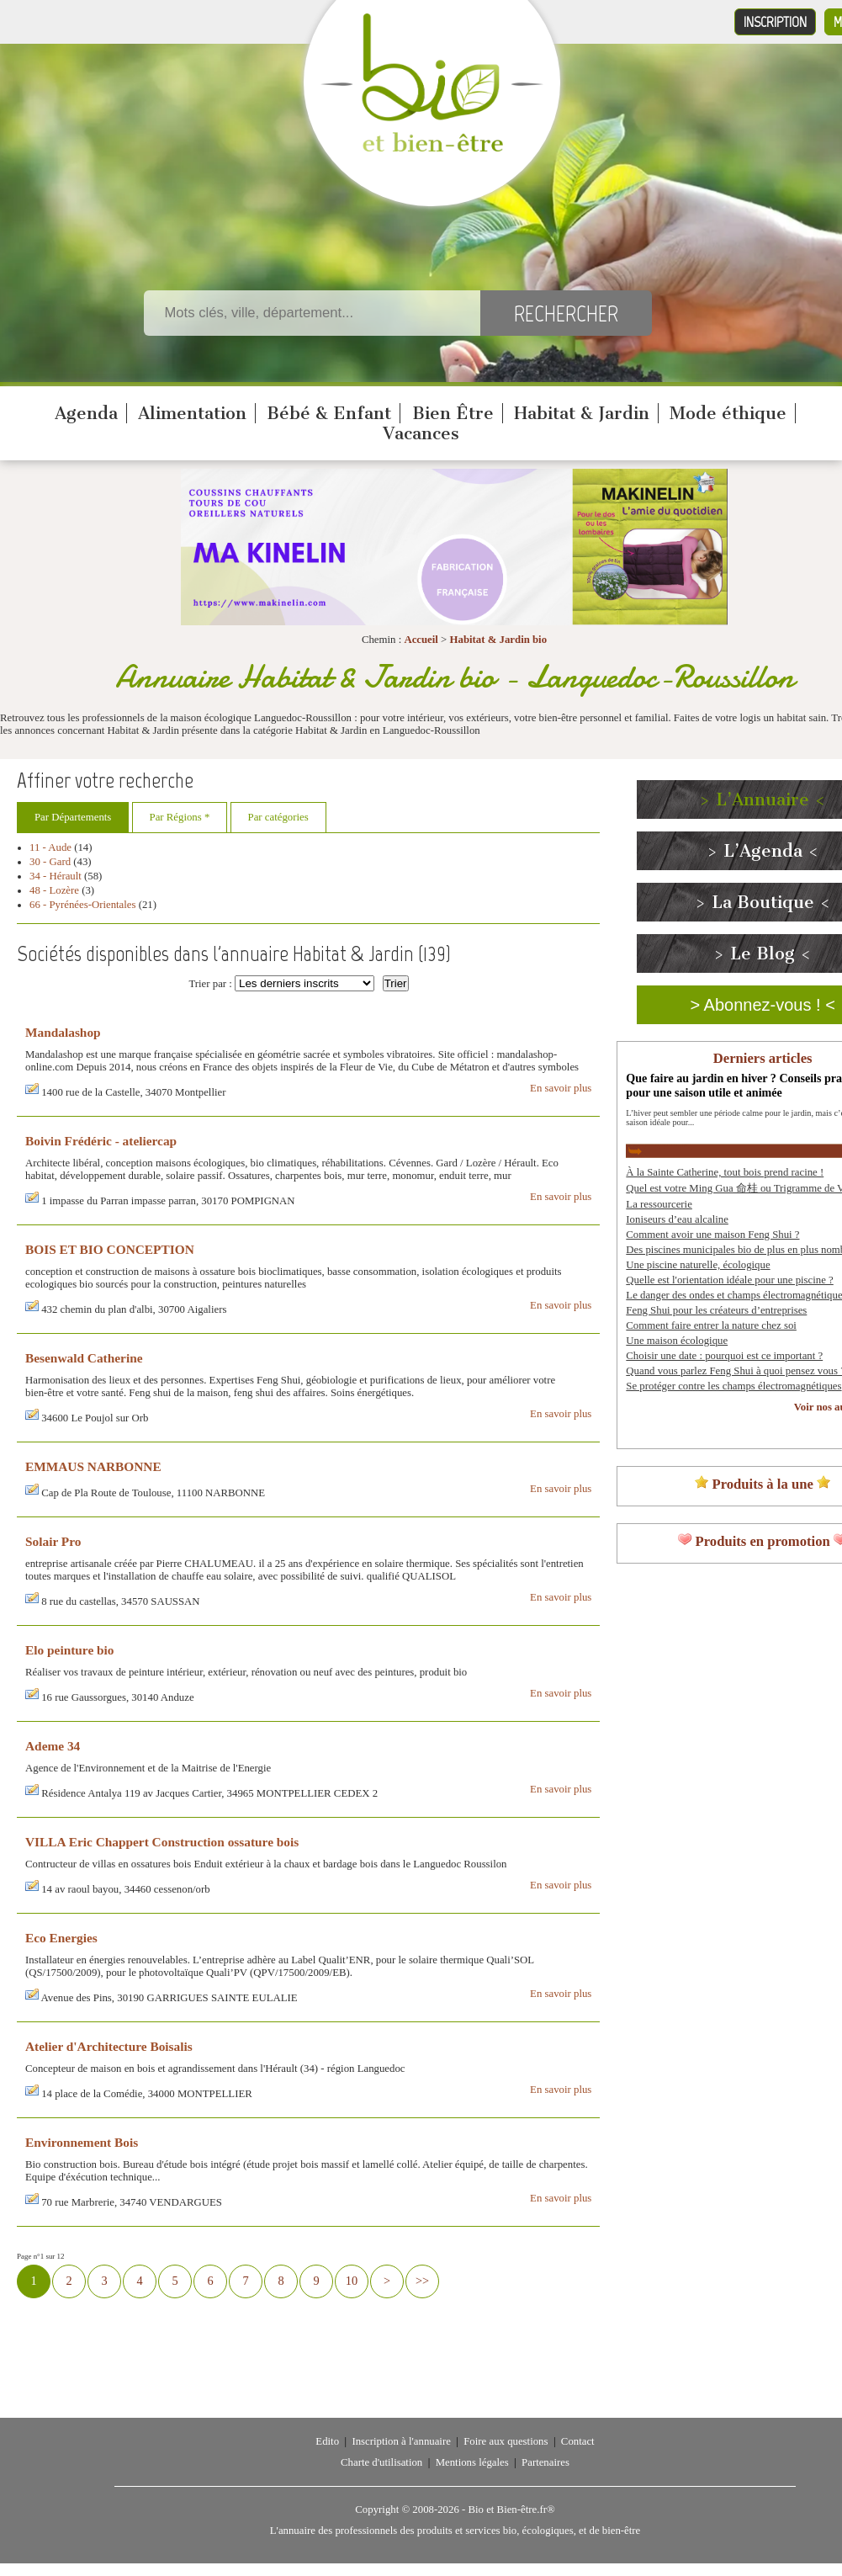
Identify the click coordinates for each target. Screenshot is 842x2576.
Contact (578, 2441)
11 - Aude (50, 847)
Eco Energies (61, 1938)
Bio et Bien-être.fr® (511, 2509)
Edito (327, 2441)
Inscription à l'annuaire (401, 2441)
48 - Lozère (54, 890)
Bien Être (453, 413)
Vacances (421, 433)
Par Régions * (180, 817)
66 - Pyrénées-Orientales (82, 905)
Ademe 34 (52, 1746)
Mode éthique (728, 413)
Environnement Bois (81, 2142)
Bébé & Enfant (329, 413)
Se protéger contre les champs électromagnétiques (733, 1386)
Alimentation (192, 413)
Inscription (775, 21)
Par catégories (278, 817)
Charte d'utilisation (381, 2462)
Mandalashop (63, 1032)
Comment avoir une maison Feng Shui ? (712, 1234)
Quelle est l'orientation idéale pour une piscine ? (729, 1280)
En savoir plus (560, 1088)
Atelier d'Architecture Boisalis (109, 2046)
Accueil (421, 639)
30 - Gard (50, 862)
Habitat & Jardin (581, 413)
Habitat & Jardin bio (499, 639)
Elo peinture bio (69, 1650)
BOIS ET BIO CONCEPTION (109, 1249)
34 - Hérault (55, 876)
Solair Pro (53, 1541)
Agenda (86, 413)
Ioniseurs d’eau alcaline (677, 1219)
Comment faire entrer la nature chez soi (711, 1325)
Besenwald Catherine (84, 1358)
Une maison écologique (677, 1340)
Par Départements (72, 817)
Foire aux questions (505, 2441)
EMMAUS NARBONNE (93, 1466)
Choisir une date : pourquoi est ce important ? (724, 1356)
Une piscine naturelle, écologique (698, 1265)
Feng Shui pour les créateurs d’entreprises (716, 1310)
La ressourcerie (659, 1204)
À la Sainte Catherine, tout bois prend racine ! (724, 1172)
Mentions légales (472, 2462)
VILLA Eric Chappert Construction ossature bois (162, 1842)
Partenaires (545, 2462)
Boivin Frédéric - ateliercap (101, 1141)
